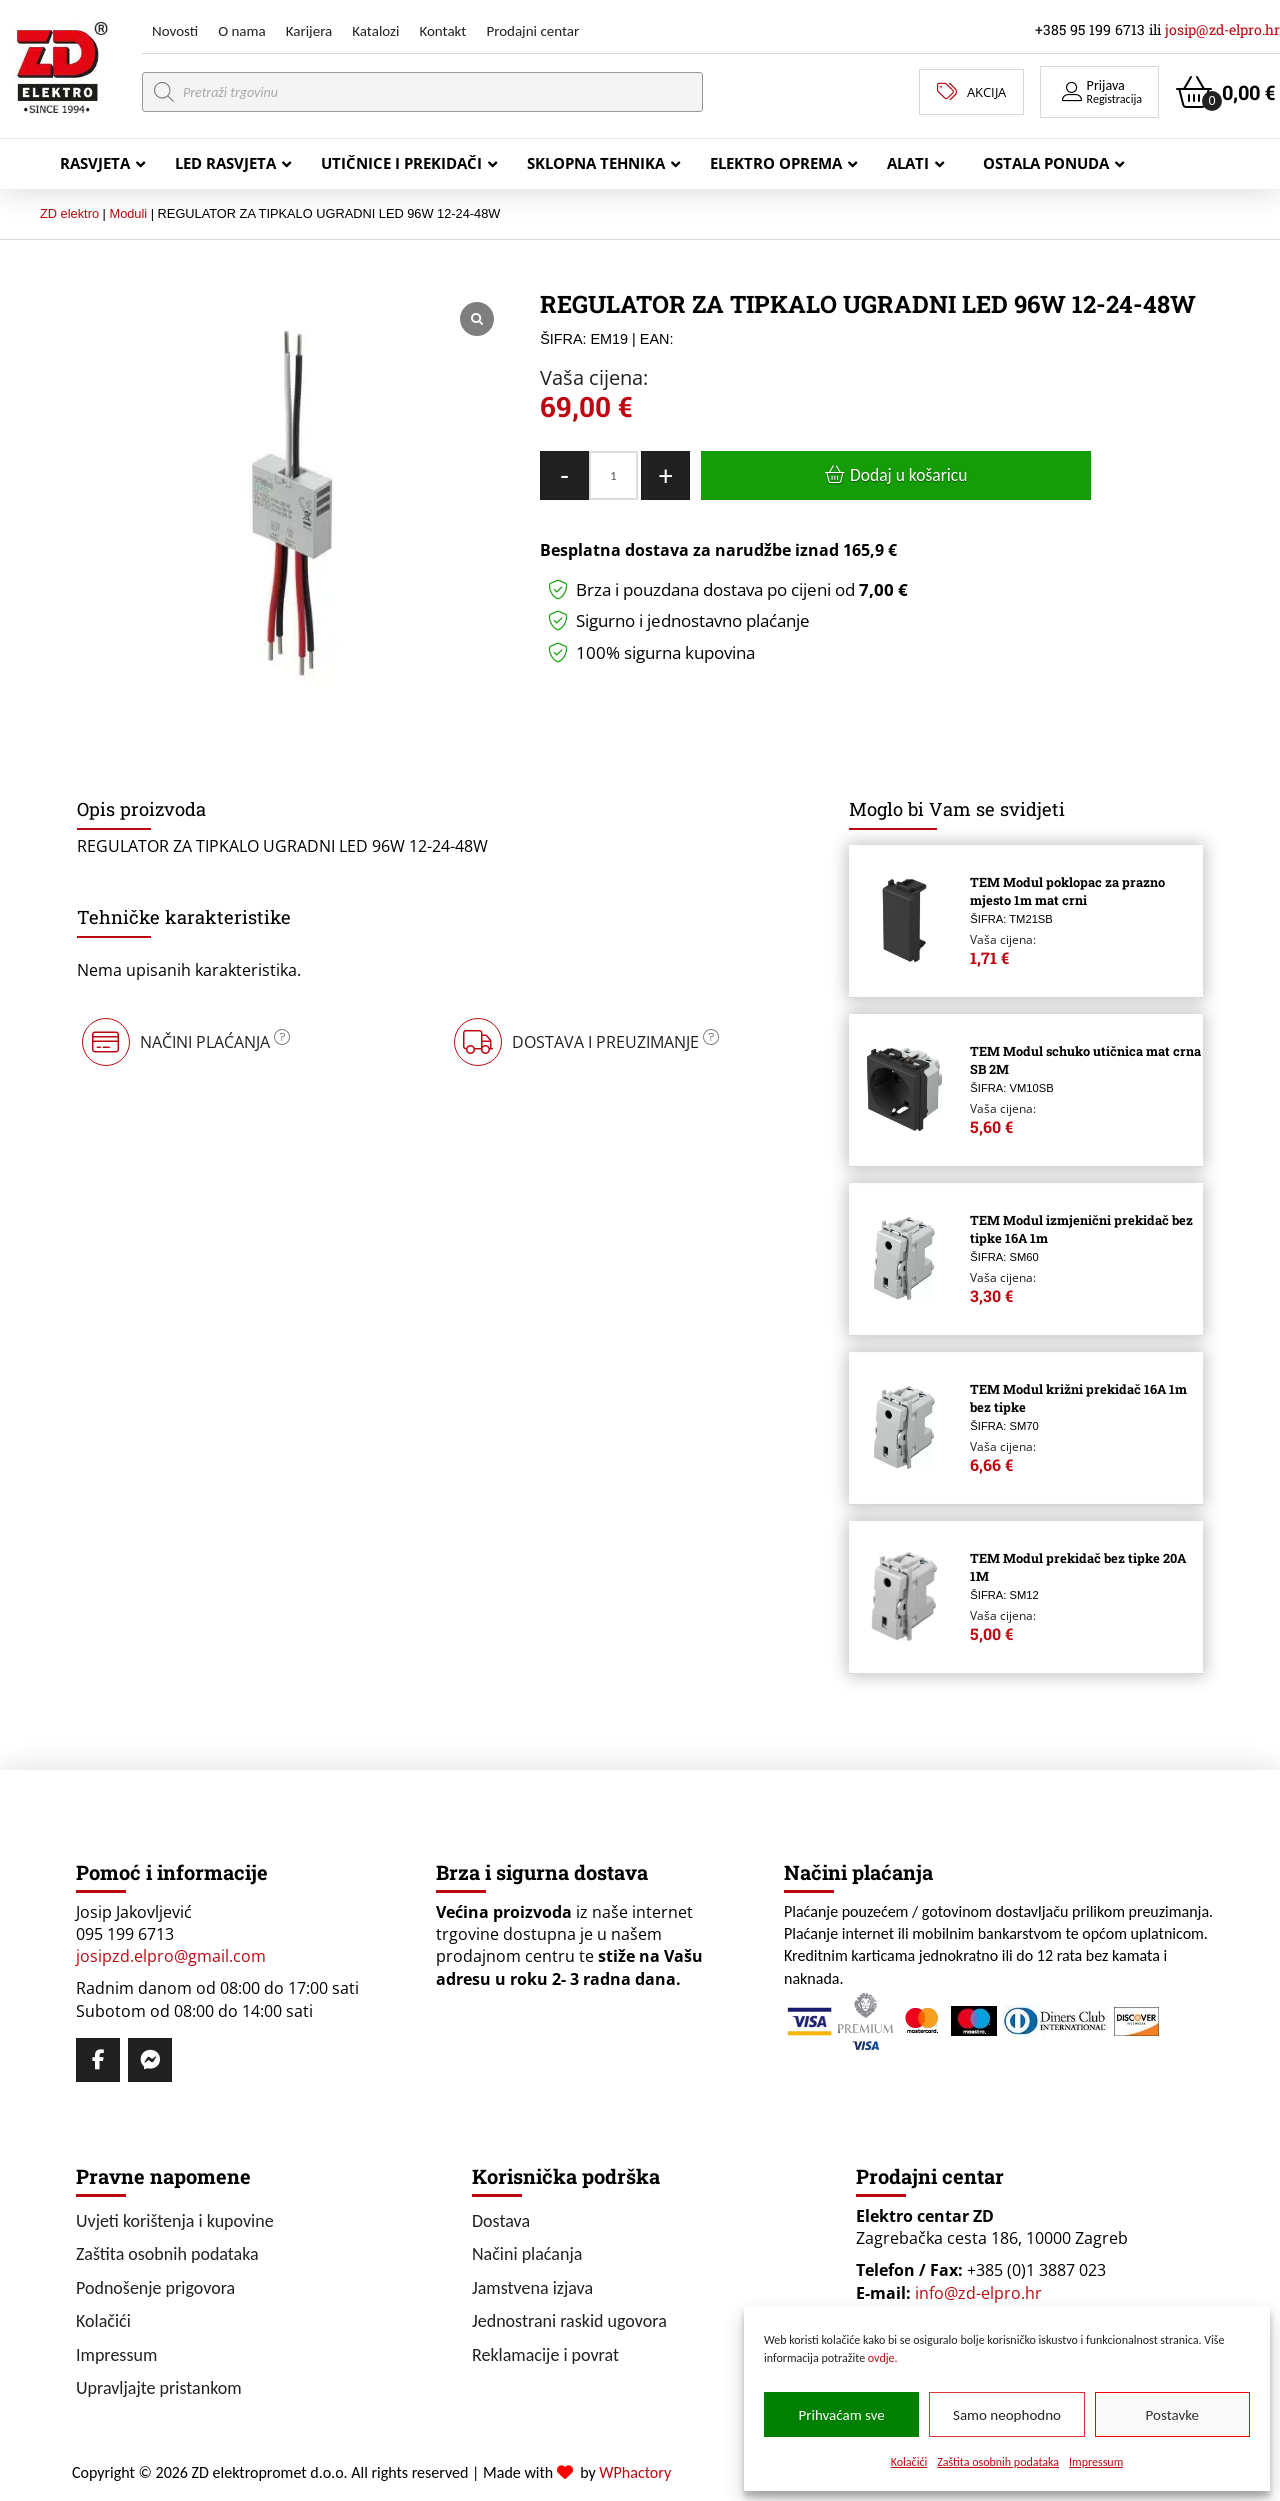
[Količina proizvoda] (613, 475)
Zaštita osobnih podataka (998, 2462)
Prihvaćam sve (842, 2415)
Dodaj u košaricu (908, 475)
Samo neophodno (1007, 2415)
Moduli (128, 213)
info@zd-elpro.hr (978, 2293)
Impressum (1096, 2462)
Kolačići (909, 2462)
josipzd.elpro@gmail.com (171, 1956)
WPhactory (635, 2472)
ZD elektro (69, 213)
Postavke (1172, 2415)
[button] (1099, 92)
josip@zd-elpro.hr (1222, 29)
